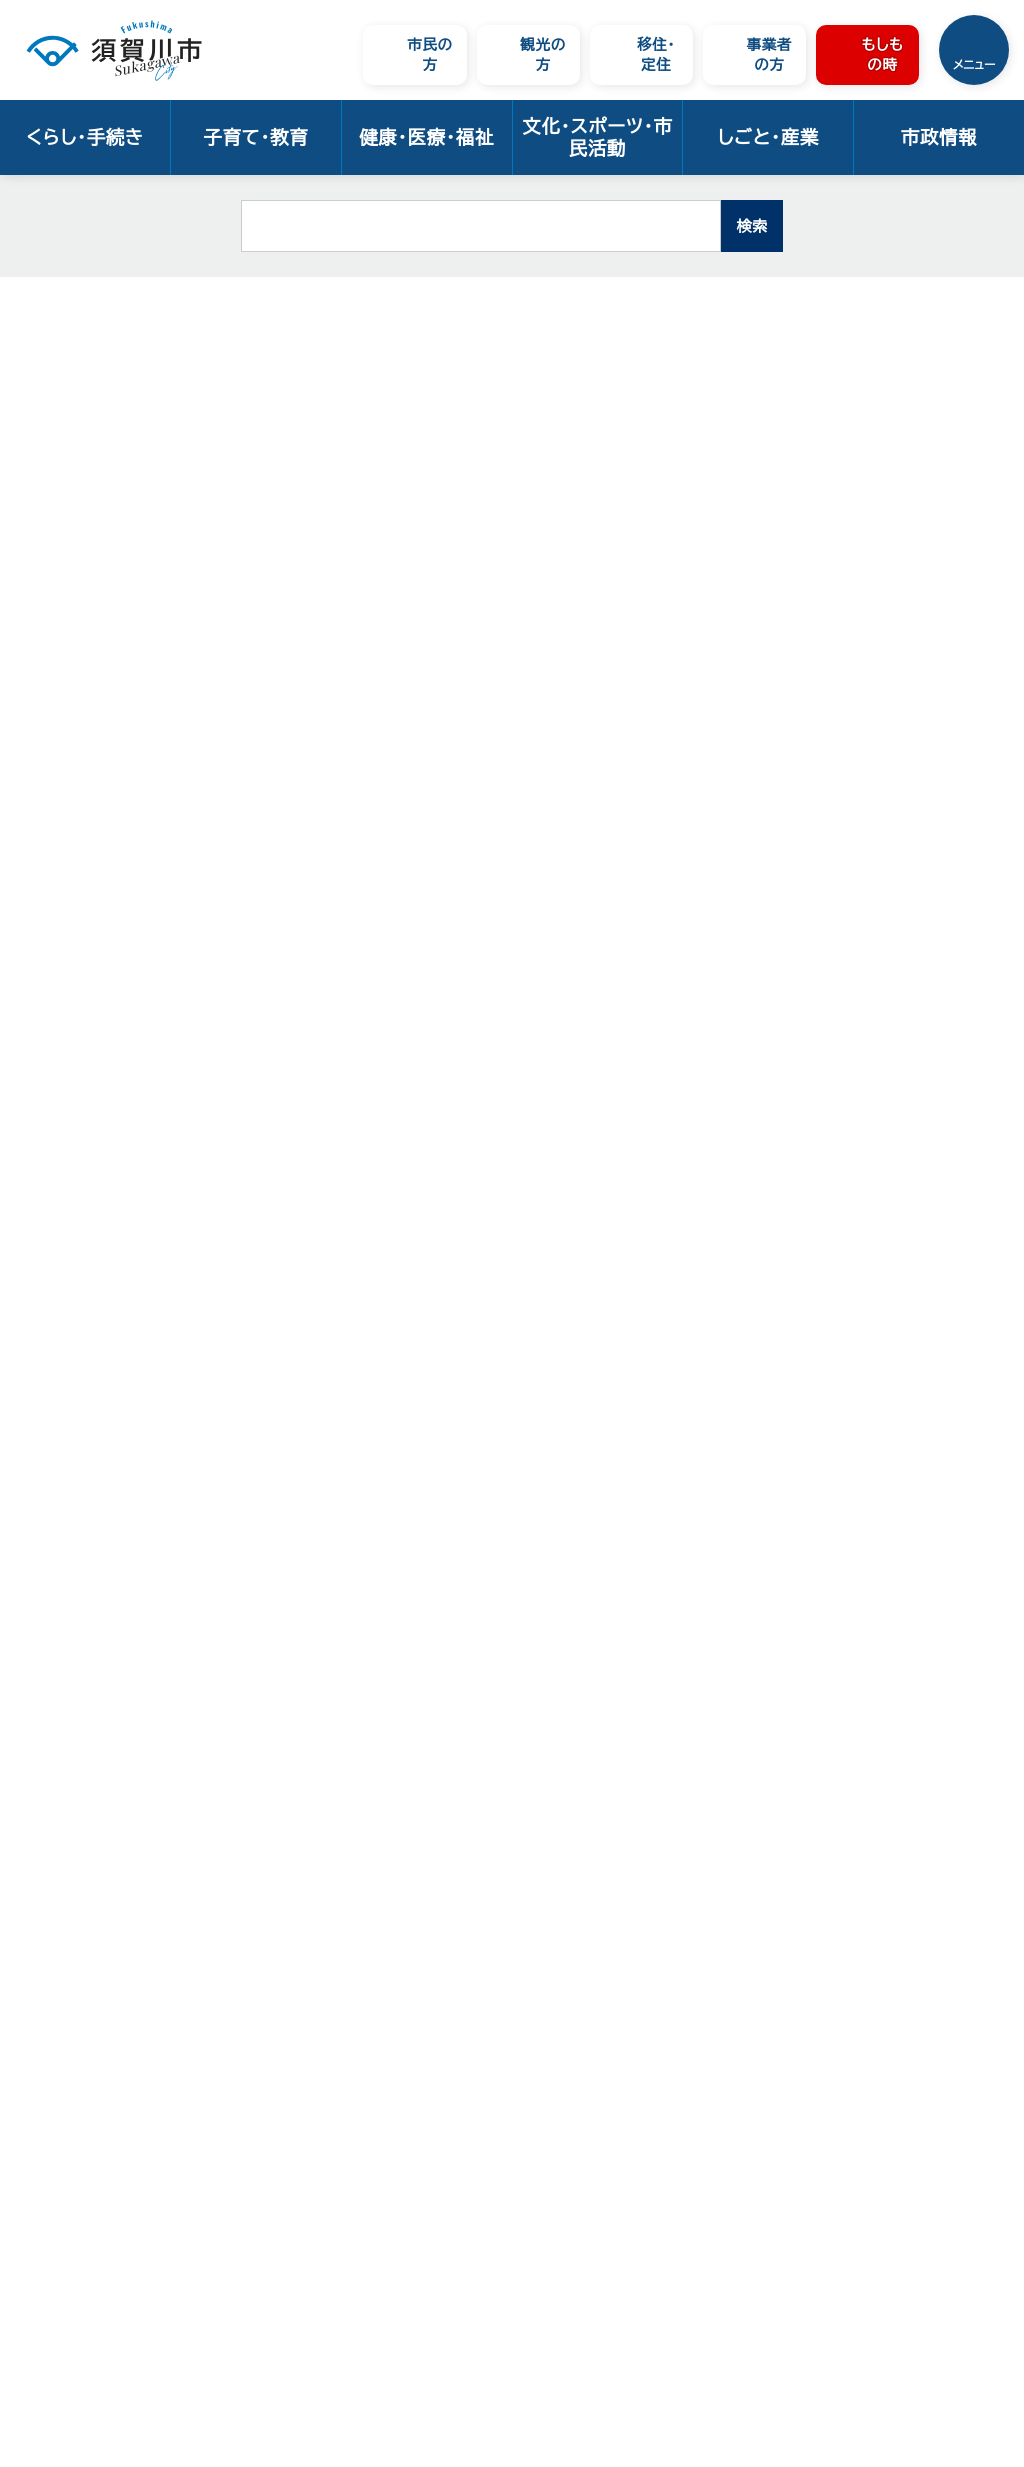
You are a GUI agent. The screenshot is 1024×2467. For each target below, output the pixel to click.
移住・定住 (656, 54)
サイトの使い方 (206, 2263)
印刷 (808, 483)
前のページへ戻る (785, 1609)
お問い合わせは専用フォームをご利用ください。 (453, 1542)
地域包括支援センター (115, 624)
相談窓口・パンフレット (479, 305)
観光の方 (543, 54)
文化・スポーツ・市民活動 (597, 138)
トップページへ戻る (949, 1609)
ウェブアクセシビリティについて (269, 2288)
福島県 (359, 1264)
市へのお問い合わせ (225, 2213)
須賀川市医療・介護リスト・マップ (113, 720)
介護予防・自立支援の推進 (114, 570)
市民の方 (430, 54)
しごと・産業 (768, 138)
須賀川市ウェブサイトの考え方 (261, 2238)
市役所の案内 (243, 2123)
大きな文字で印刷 (934, 482)
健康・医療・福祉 (426, 138)
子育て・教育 (256, 138)
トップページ (136, 305)
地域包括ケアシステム (113, 666)
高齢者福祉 (353, 305)
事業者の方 (769, 54)
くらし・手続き (85, 138)
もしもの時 (882, 54)
